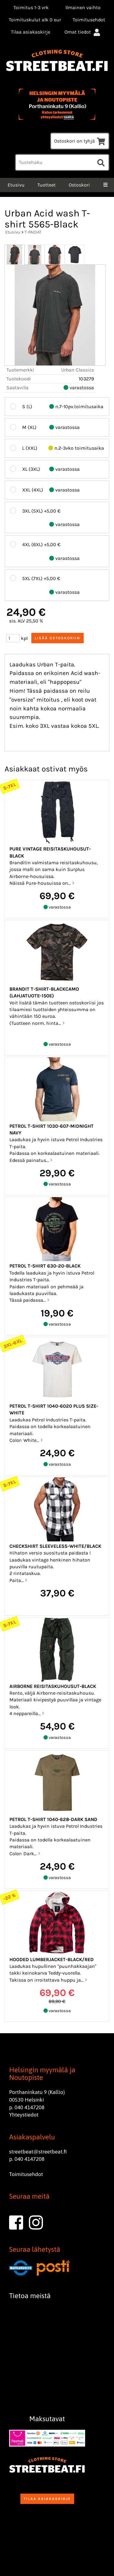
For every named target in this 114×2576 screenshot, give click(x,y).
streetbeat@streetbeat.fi (38, 2152)
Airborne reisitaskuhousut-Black (52, 1686)
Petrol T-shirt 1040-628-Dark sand (53, 1819)
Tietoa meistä (30, 2296)
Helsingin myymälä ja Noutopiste (42, 2073)
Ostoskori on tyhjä (79, 141)
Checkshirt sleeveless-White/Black (55, 1546)
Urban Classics (77, 370)
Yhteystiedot (24, 2115)
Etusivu (15, 185)
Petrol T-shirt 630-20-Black (45, 1266)
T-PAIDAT (33, 232)
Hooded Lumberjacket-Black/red (51, 1959)
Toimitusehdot (89, 20)
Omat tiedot (83, 32)
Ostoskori (79, 185)
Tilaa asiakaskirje (30, 32)
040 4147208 (29, 2107)
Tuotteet (46, 185)
